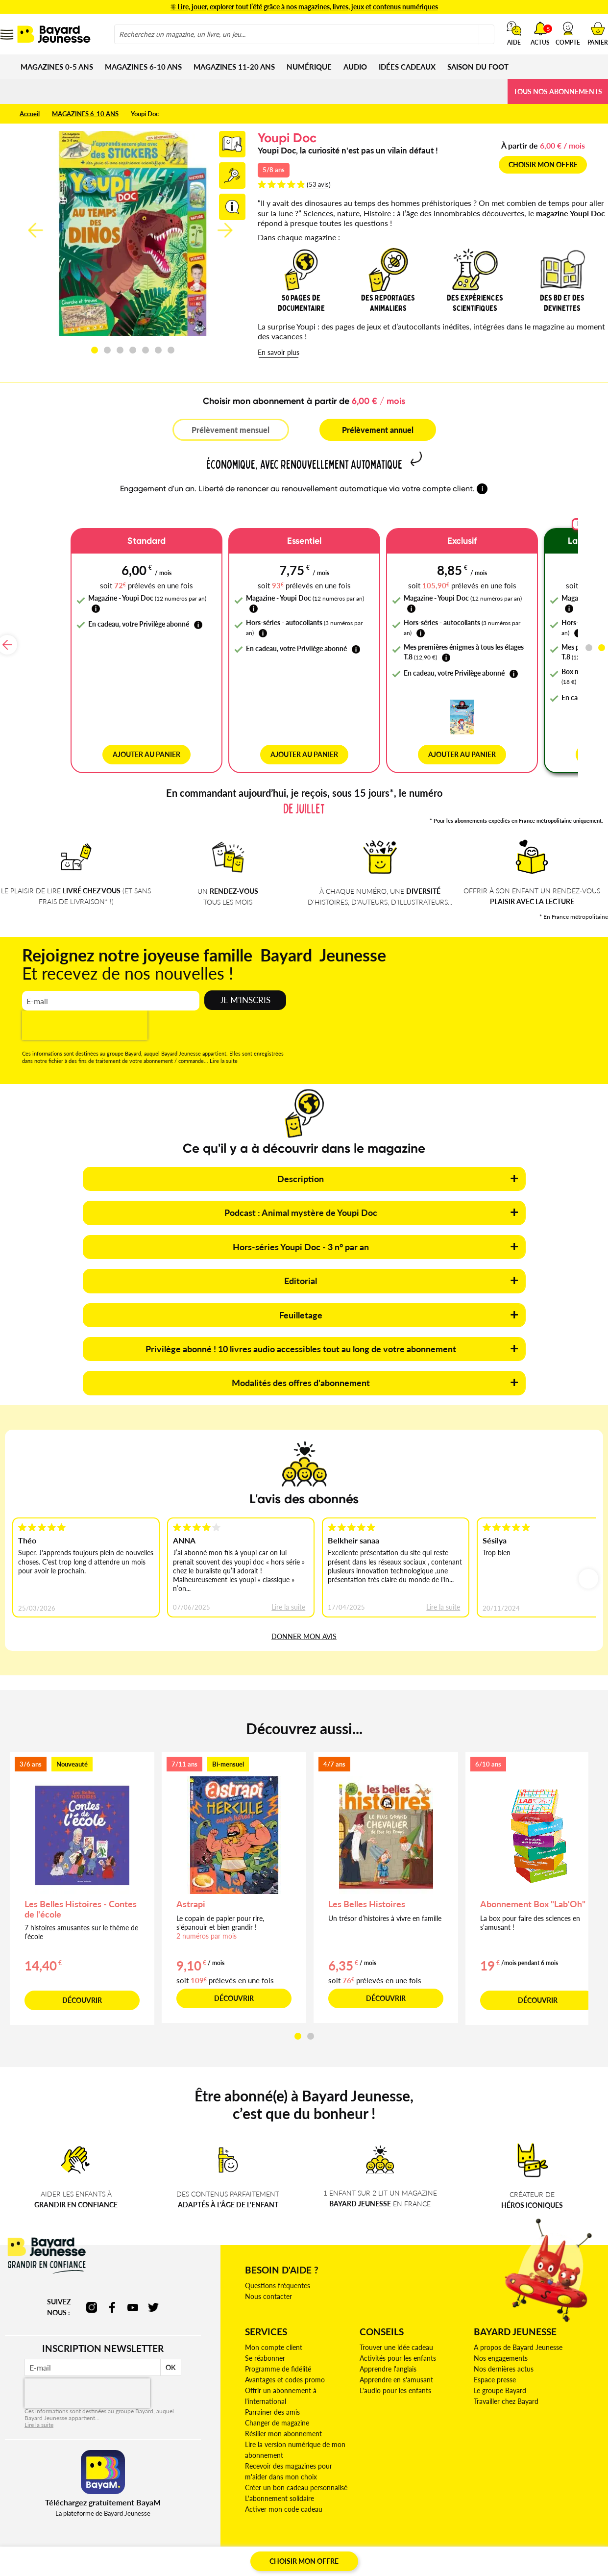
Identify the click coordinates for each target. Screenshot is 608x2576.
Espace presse (495, 2370)
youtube (132, 2298)
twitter (153, 2298)
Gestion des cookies (276, 2555)
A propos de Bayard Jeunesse (518, 2338)
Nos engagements (501, 2349)
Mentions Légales (128, 2555)
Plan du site (531, 2555)
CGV (66, 2555)
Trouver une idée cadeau (396, 2338)
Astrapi (190, 1894)
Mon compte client (273, 2338)
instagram (91, 2298)
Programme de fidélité (278, 2359)
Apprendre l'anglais (388, 2359)
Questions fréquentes (277, 2276)
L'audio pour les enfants (395, 2381)
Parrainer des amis (272, 2403)
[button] (568, 33)
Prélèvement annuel (377, 429)
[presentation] (84, 1016)
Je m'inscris (245, 990)
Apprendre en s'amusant (396, 2370)
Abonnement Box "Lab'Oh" (532, 1894)
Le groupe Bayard (500, 2381)
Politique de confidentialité (354, 2555)
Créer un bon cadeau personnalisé (296, 2478)
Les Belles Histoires (366, 1894)
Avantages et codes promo (285, 2370)
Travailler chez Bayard (506, 2392)
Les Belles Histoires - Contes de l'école (80, 1899)
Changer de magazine (277, 2413)
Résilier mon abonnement (283, 2424)
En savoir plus (278, 352)
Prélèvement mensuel (230, 429)
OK (171, 2358)
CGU (87, 2555)
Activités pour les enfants (398, 2349)
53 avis (319, 184)
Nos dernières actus (504, 2359)
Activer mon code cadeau (283, 2500)
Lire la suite (224, 1051)
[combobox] (304, 34)
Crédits (496, 2555)
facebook (112, 2298)
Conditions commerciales (440, 2555)
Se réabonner (265, 2349)
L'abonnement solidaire (279, 2489)
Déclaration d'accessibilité (200, 2555)
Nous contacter (268, 2287)
